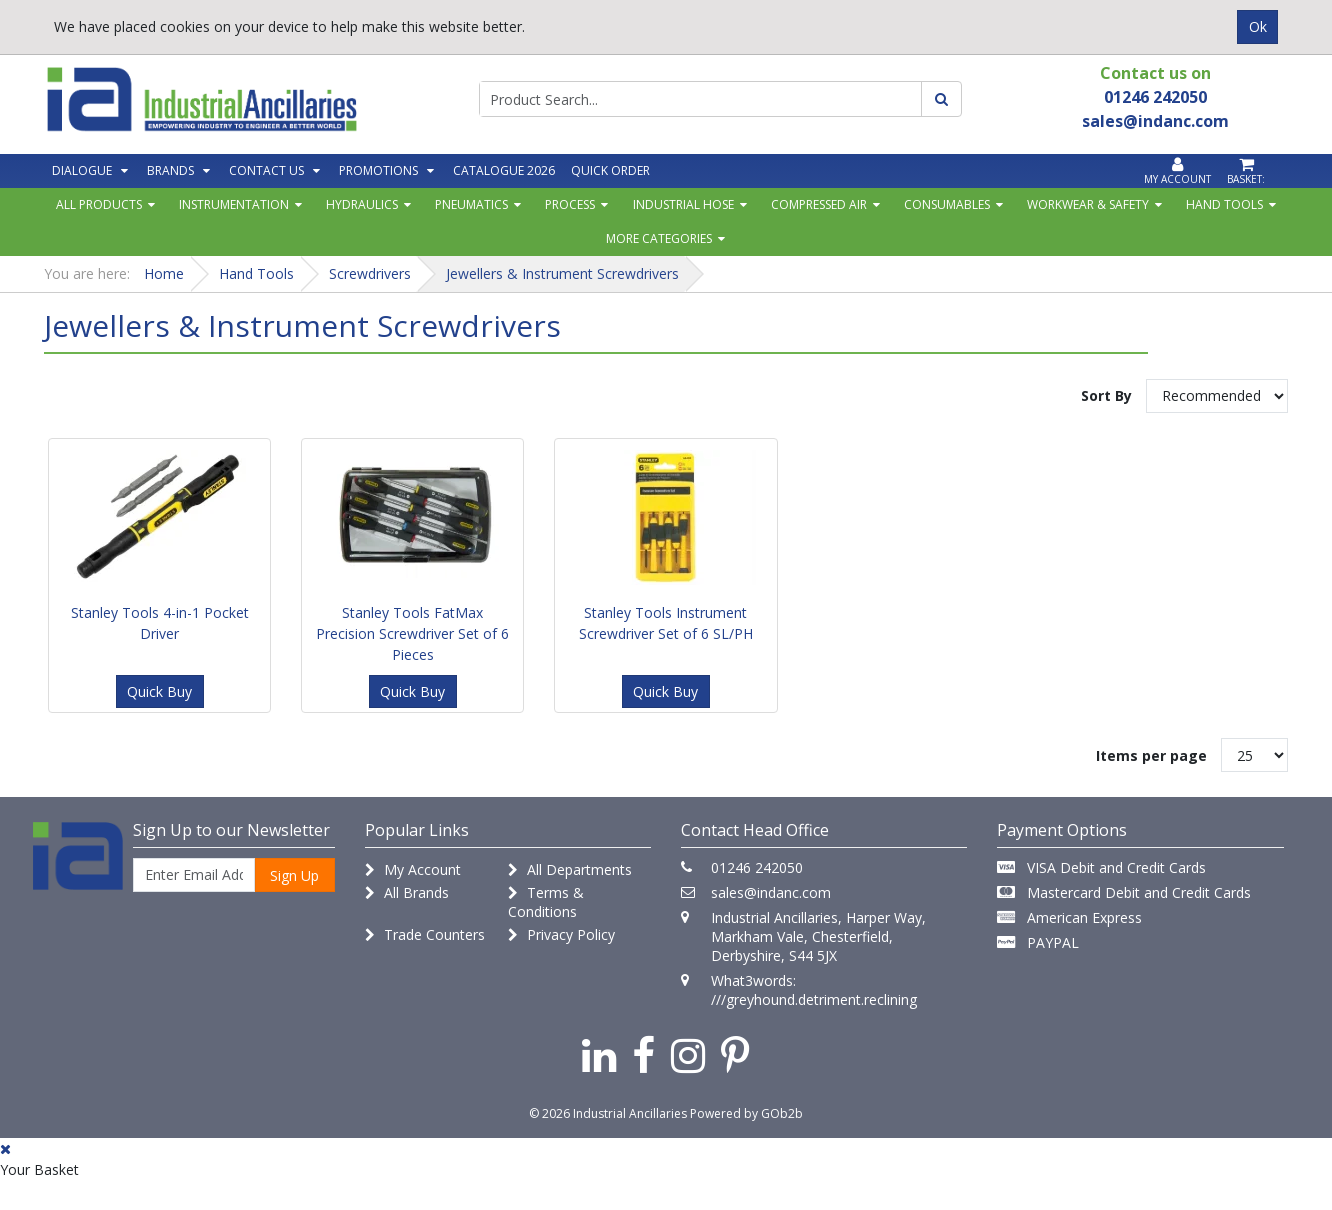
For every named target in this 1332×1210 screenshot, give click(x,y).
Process (570, 204)
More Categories (659, 238)
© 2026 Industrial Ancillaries (608, 1113)
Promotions (378, 170)
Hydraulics (362, 204)
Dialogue (82, 170)
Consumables (947, 204)
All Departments (570, 869)
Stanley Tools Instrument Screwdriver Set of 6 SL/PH (666, 623)
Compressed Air (819, 204)
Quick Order (610, 170)
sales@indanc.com (771, 892)
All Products (99, 204)
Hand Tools (1224, 204)
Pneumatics (471, 204)
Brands (170, 170)
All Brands (407, 892)
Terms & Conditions (546, 902)
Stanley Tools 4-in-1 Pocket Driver (160, 623)
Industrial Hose (683, 204)
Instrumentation (234, 204)
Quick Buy (159, 691)
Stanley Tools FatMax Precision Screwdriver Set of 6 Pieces (412, 633)
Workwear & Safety (1088, 204)
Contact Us (266, 170)
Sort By (1106, 395)
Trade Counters (425, 934)
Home (164, 273)
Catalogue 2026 (504, 170)
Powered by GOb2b (746, 1113)
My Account (413, 869)
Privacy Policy (561, 934)
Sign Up (294, 875)
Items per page (1151, 755)
